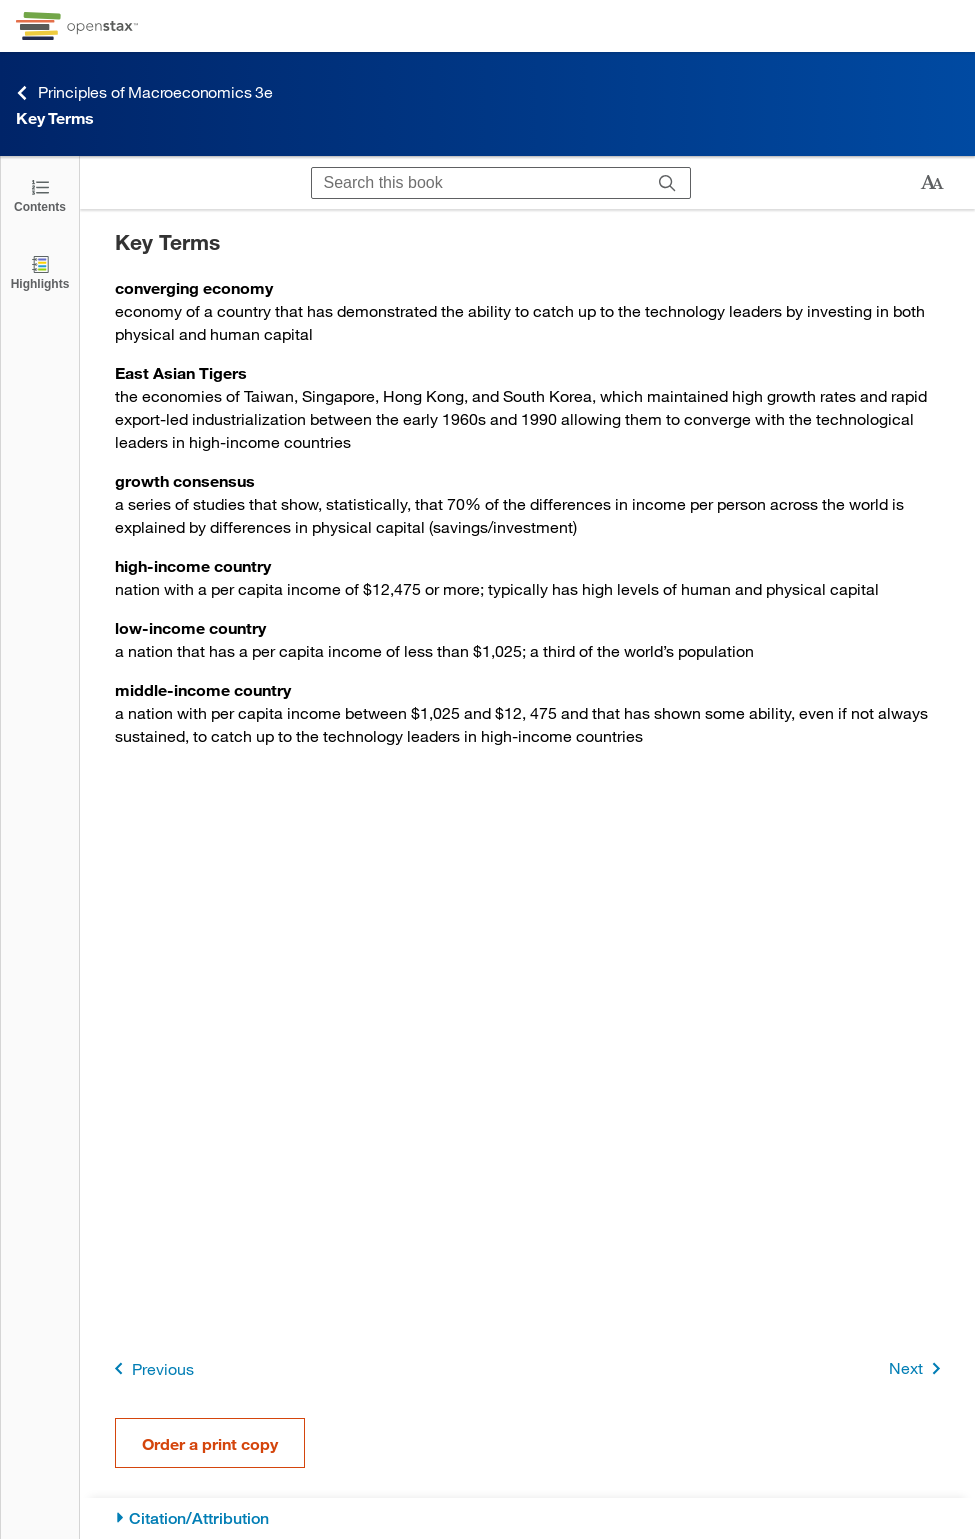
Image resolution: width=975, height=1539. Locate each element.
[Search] (667, 183)
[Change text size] (932, 183)
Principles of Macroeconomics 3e (144, 92)
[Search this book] (478, 183)
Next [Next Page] (918, 1368)
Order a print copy (210, 1443)
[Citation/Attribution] (527, 1518)
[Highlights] (40, 271)
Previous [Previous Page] (150, 1368)
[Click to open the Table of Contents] (40, 194)
